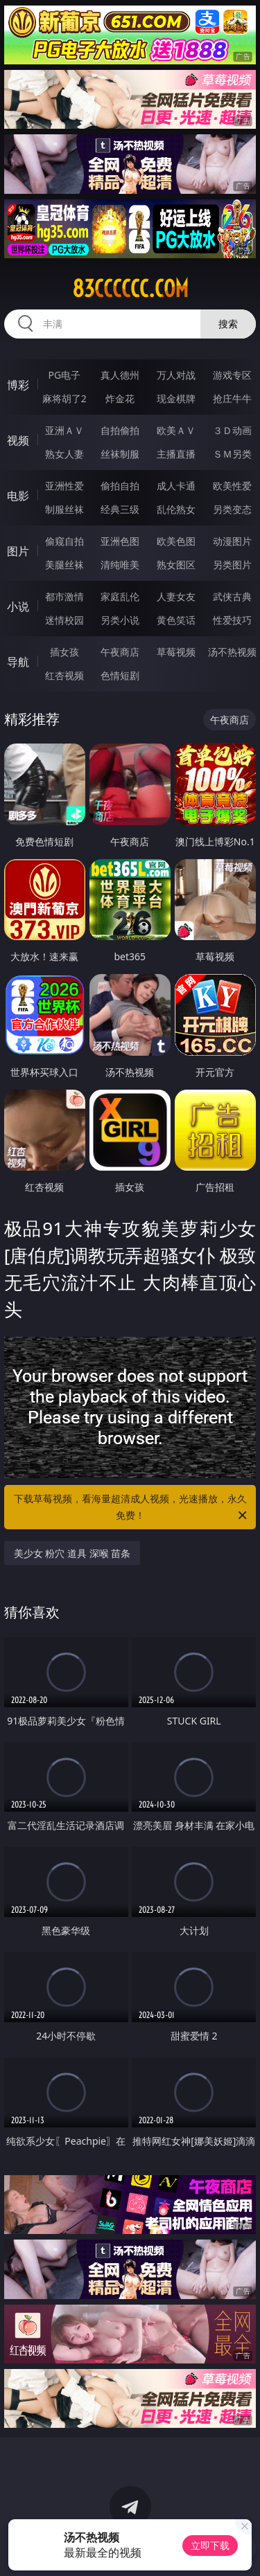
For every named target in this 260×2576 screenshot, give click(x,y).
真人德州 (120, 374)
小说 (18, 606)
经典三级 (120, 509)
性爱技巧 (232, 620)
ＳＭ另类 (232, 453)
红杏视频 (64, 675)
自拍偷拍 (120, 430)
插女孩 (64, 651)
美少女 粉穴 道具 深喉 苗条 (72, 1553)
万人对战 (176, 374)
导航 (18, 661)
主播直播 (176, 453)
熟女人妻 (64, 453)
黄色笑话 (176, 620)
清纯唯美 (120, 564)
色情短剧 (120, 675)
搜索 (228, 323)
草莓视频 (176, 651)
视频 (18, 440)
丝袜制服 (120, 453)
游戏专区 (232, 374)
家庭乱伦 (120, 596)
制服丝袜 (64, 509)
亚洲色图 (120, 541)
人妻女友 (176, 596)
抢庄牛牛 (232, 398)
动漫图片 (232, 541)
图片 (18, 551)
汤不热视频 (232, 651)
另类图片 (232, 564)
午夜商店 (120, 651)
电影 (18, 495)
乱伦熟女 (176, 509)
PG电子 (64, 374)
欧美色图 (176, 541)
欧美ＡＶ (176, 430)
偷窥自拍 (64, 541)
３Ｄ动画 (232, 430)
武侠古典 (232, 596)
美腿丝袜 (64, 564)
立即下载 (210, 2545)
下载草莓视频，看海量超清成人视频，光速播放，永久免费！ (132, 1508)
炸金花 (120, 398)
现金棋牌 (176, 398)
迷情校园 (64, 620)
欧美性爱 (232, 485)
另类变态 (232, 509)
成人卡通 (176, 485)
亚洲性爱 (64, 485)
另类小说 (120, 620)
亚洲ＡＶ (64, 430)
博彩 (18, 385)
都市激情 (64, 596)
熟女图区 (176, 564)
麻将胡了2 (64, 398)
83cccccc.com (130, 289)
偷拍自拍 (120, 485)
